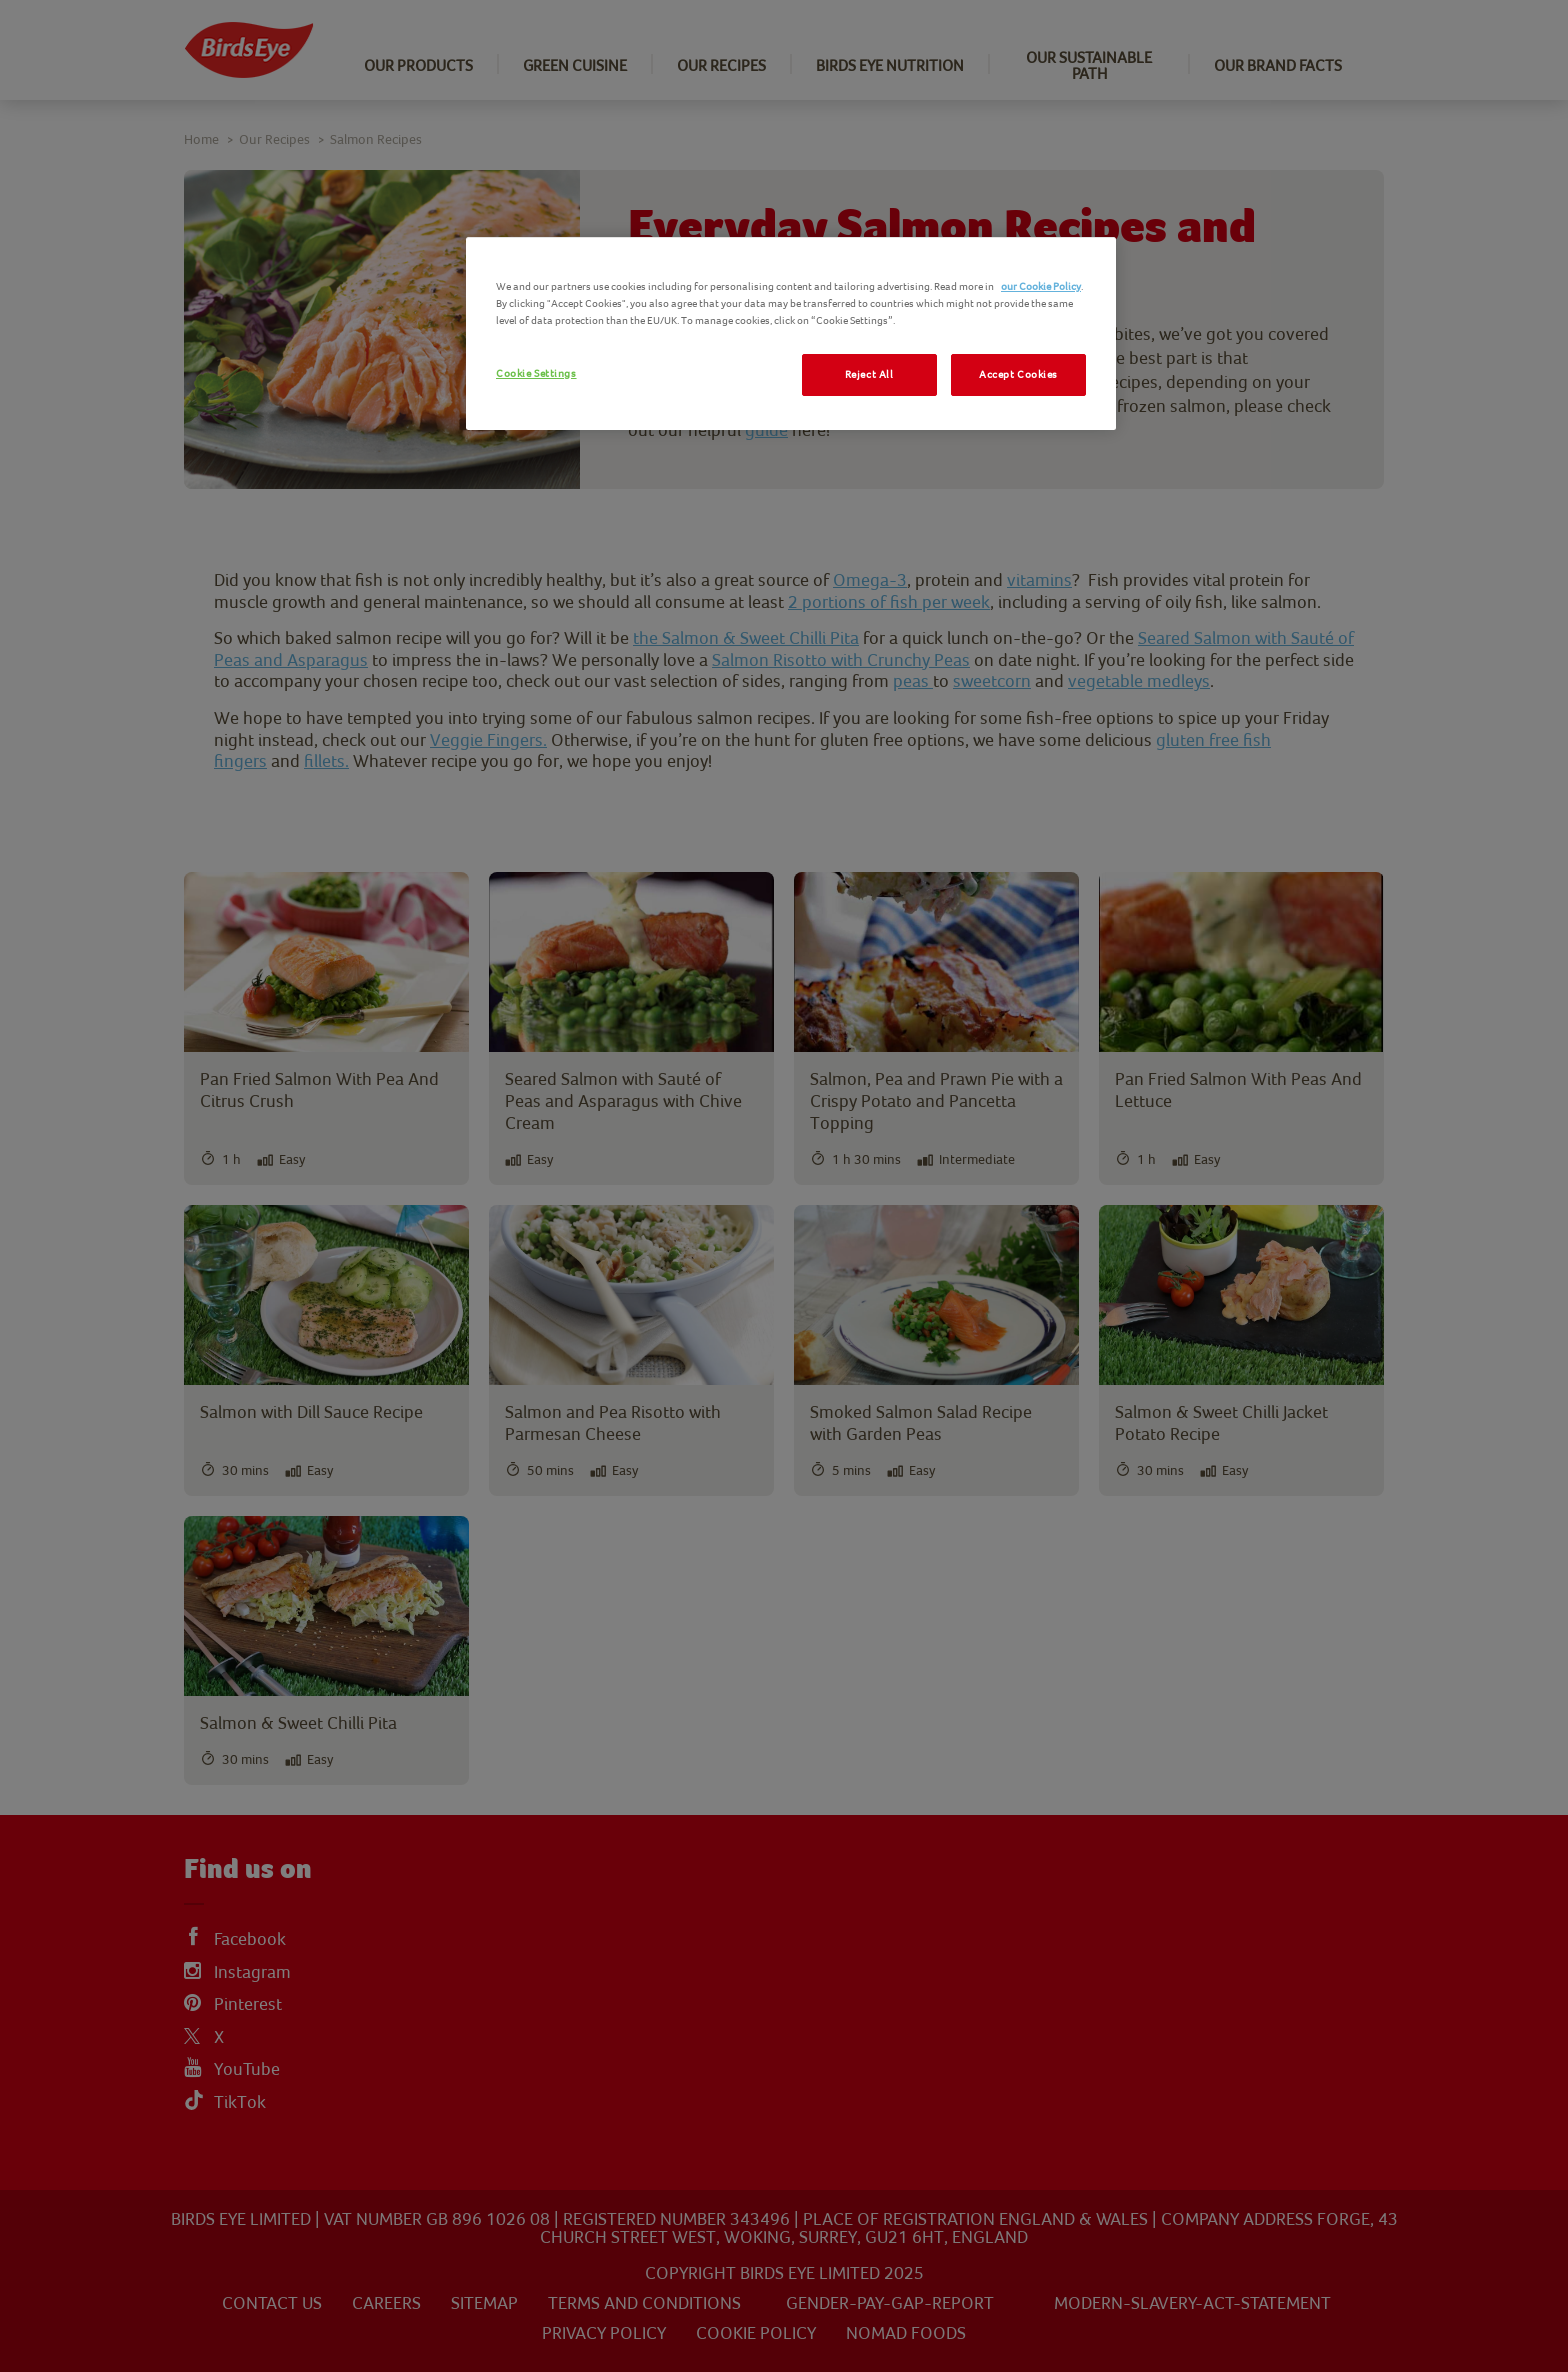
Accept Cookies (1018, 374)
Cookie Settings (536, 373)
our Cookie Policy (1041, 286)
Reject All (869, 374)
